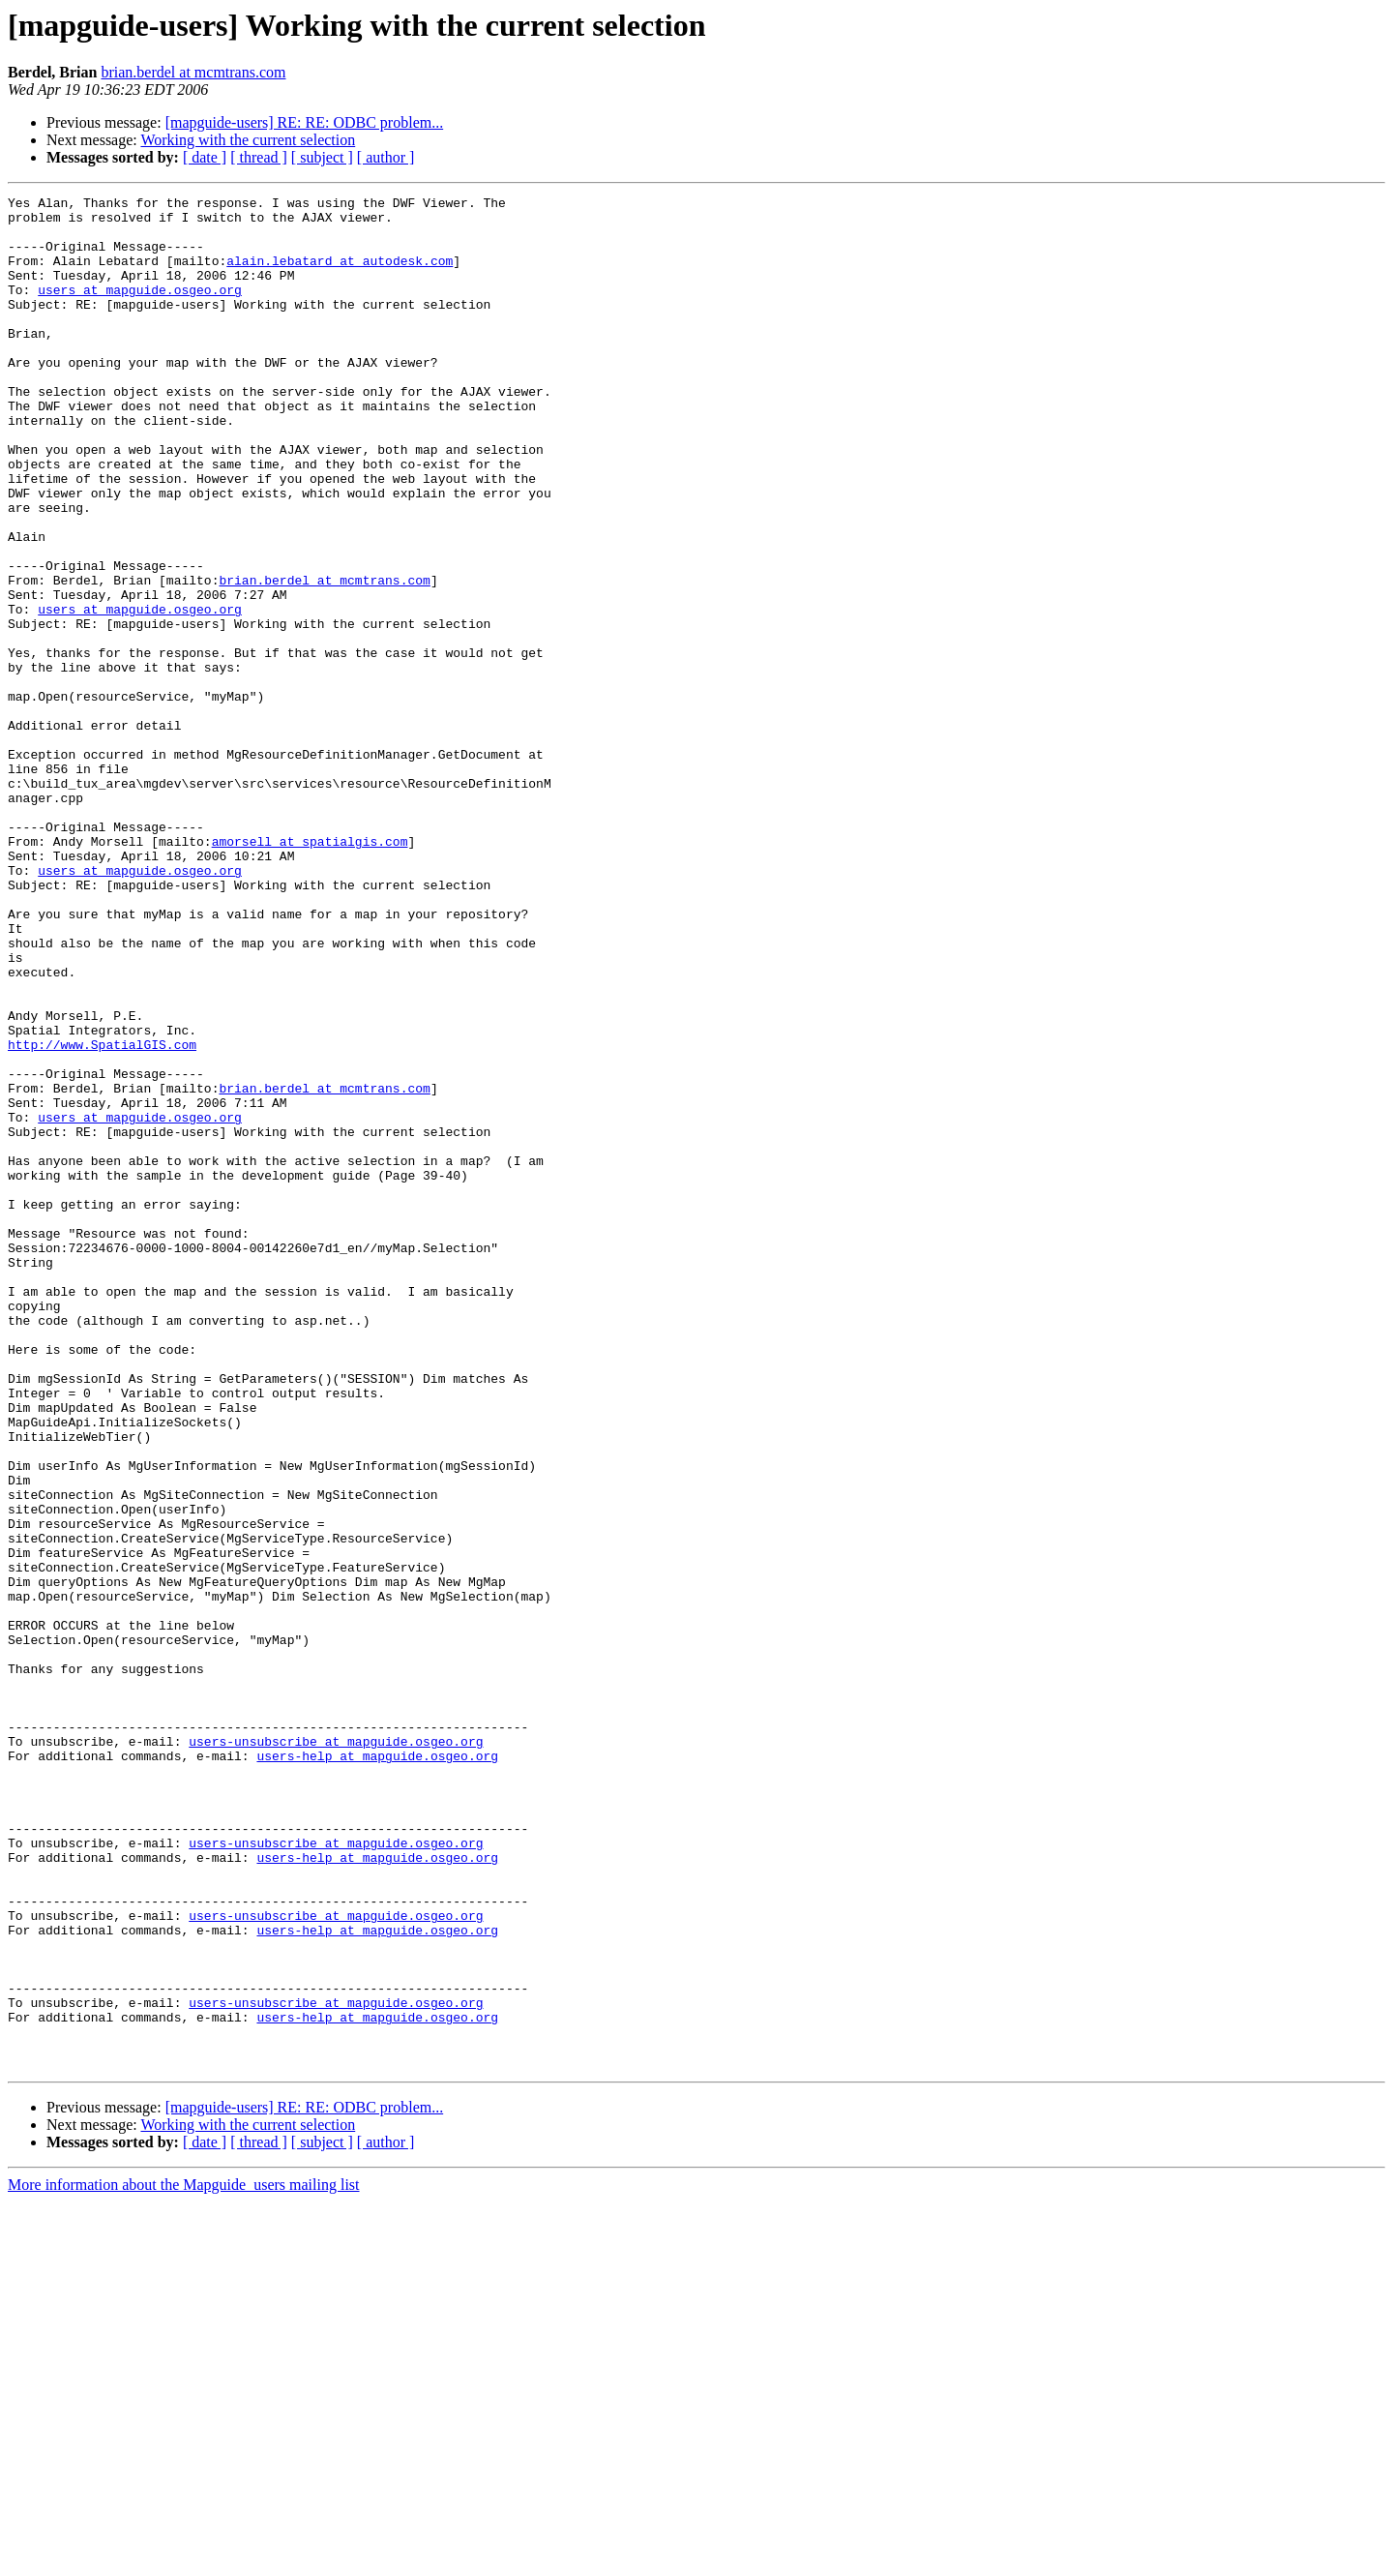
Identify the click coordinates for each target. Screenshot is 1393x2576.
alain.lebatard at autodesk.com (339, 275)
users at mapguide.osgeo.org (140, 309)
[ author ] (386, 157)
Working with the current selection (247, 140)
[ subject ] (322, 157)
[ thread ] (258, 157)
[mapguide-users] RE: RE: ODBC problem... (304, 122)
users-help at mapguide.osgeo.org (377, 2069)
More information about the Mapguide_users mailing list (184, 2559)
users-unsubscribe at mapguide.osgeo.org (336, 2051)
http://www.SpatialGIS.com (102, 1215)
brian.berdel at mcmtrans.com (193, 72)
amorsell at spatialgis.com (310, 971)
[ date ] (204, 157)
